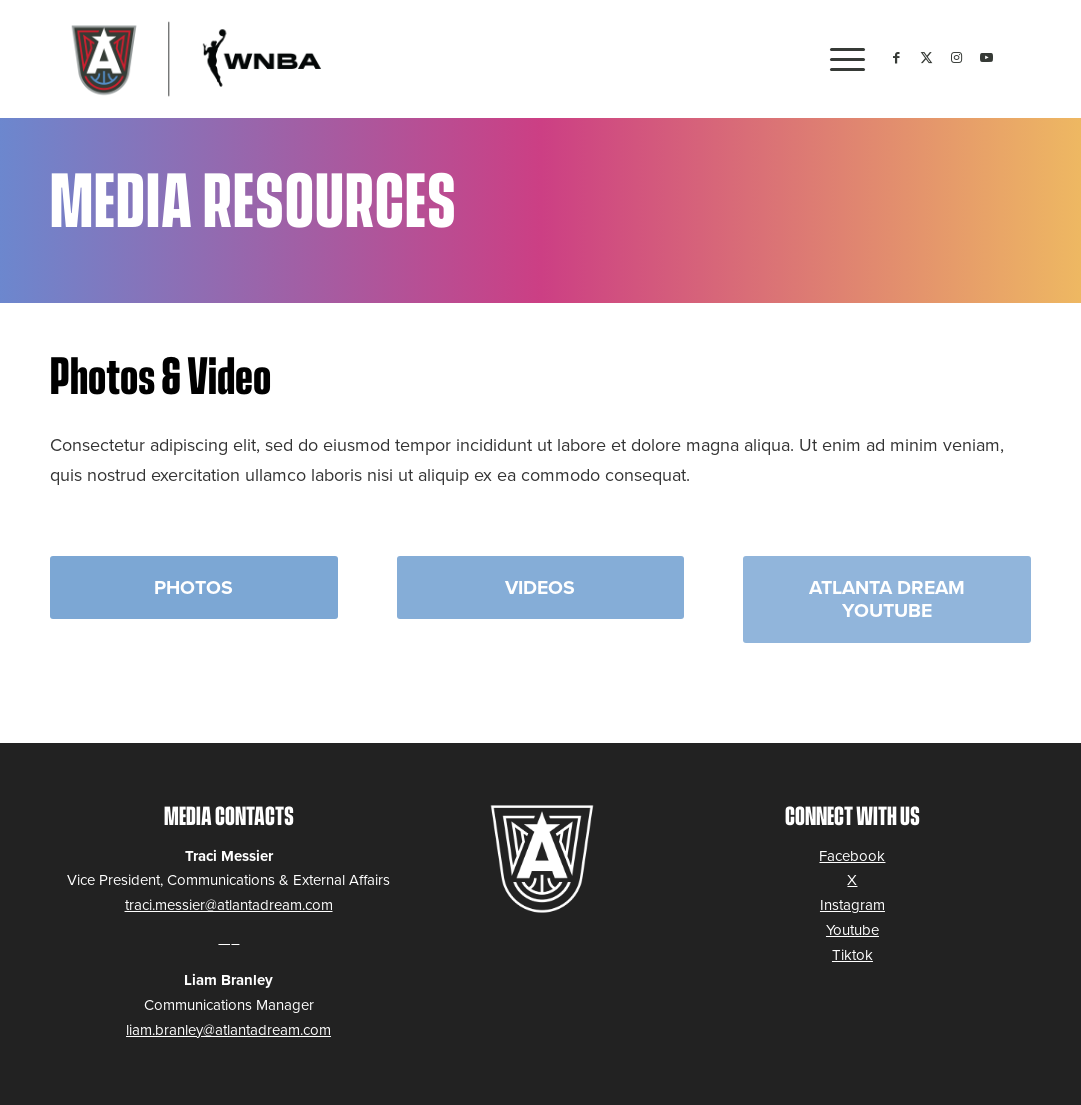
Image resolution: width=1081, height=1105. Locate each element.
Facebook (852, 856)
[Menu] (841, 59)
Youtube (852, 930)
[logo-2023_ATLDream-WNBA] (191, 59)
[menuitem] (841, 59)
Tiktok (852, 955)
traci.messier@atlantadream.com (229, 905)
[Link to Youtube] (986, 58)
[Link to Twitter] (926, 58)
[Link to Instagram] (956, 58)
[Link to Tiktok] (1016, 58)
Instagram (852, 905)
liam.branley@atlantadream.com (228, 1030)
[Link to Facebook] (896, 58)
